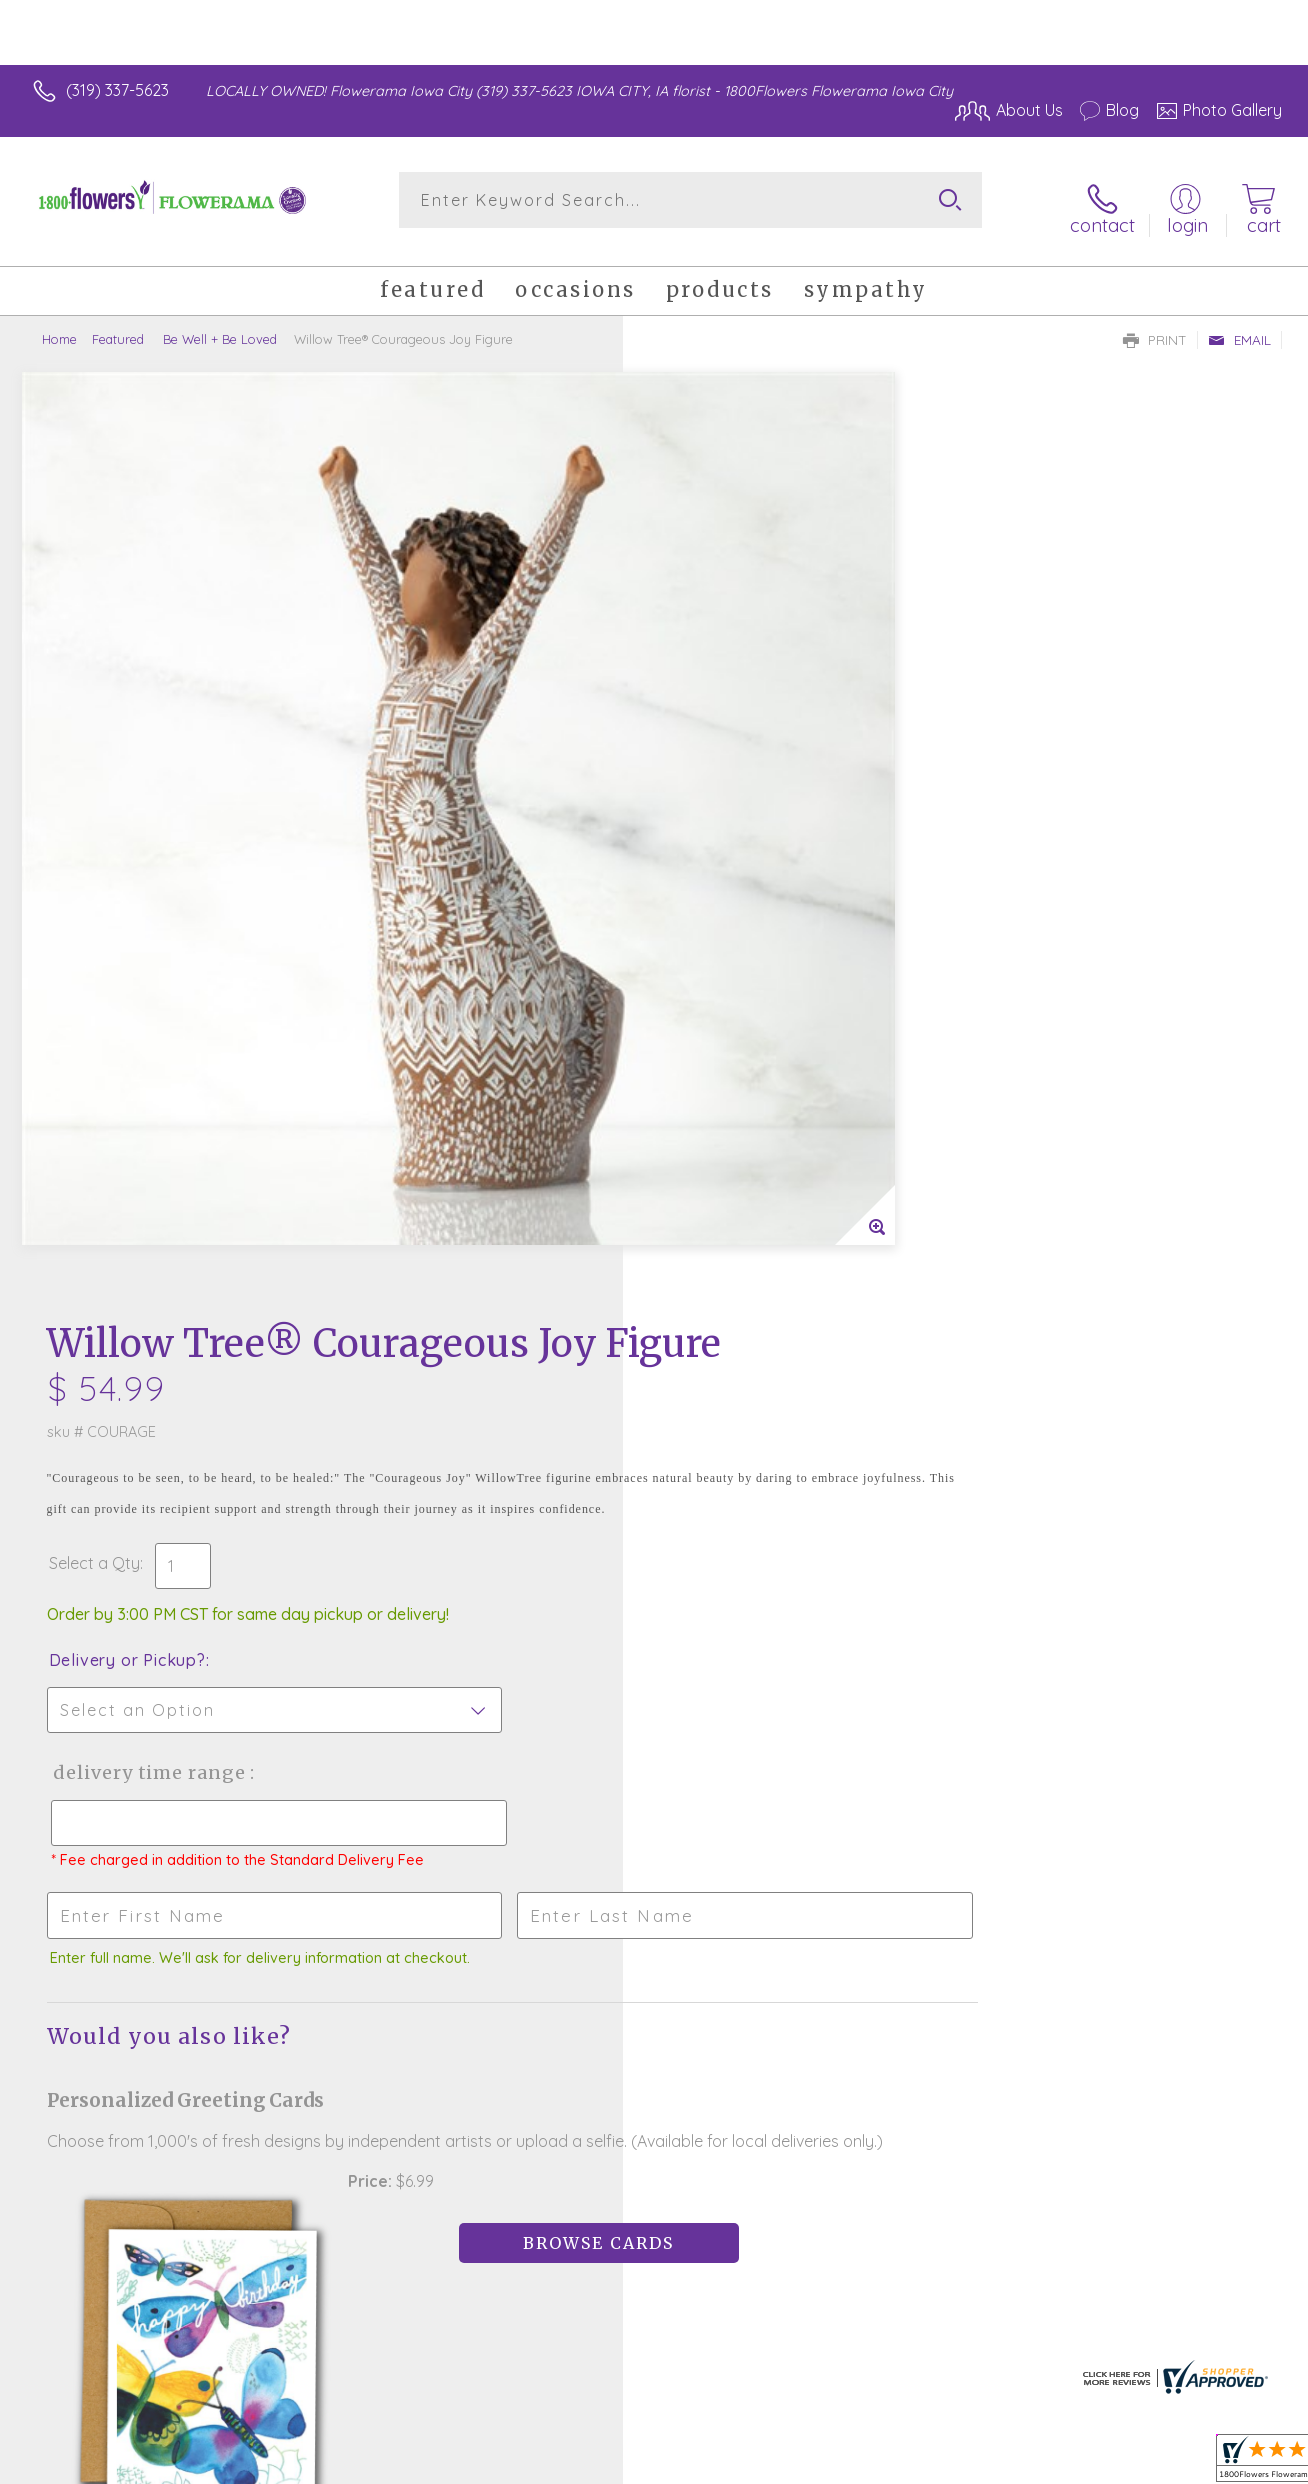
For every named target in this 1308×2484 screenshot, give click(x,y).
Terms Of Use (840, 2463)
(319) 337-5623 (117, 90)
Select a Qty (701, 666)
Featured (118, 325)
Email (1239, 326)
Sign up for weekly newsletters (654, 1975)
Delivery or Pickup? (734, 763)
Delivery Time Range (754, 875)
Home (59, 325)
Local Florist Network (1101, 2463)
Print (1155, 326)
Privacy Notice (958, 2463)
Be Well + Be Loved (218, 325)
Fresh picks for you (654, 1865)
